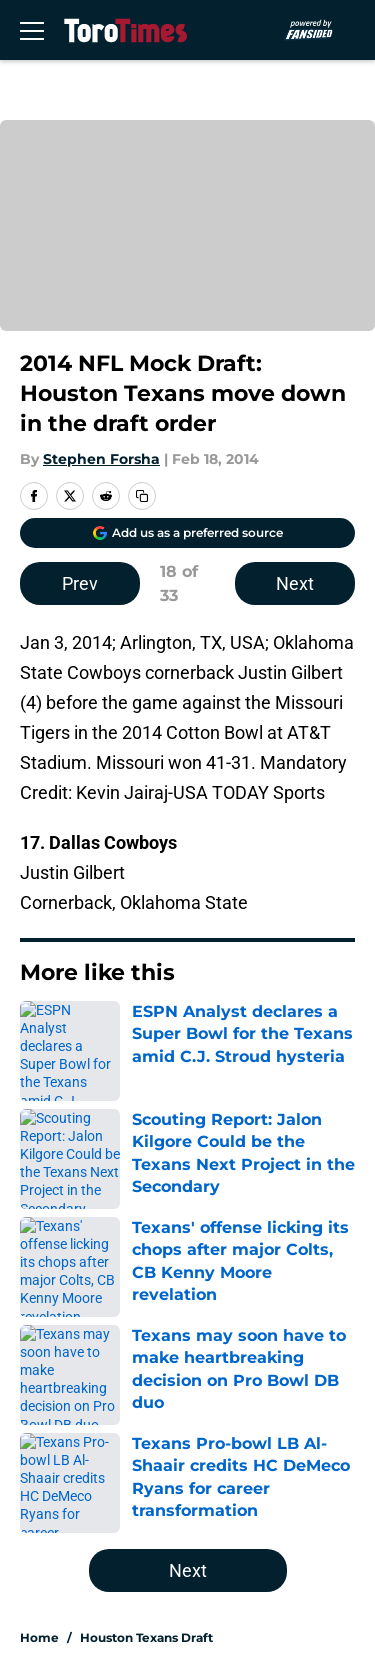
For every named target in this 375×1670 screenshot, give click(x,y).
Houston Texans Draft (146, 1637)
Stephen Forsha (101, 459)
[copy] (142, 496)
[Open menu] (32, 30)
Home (39, 1637)
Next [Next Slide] (295, 583)
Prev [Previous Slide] (80, 583)
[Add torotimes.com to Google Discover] (187, 533)
